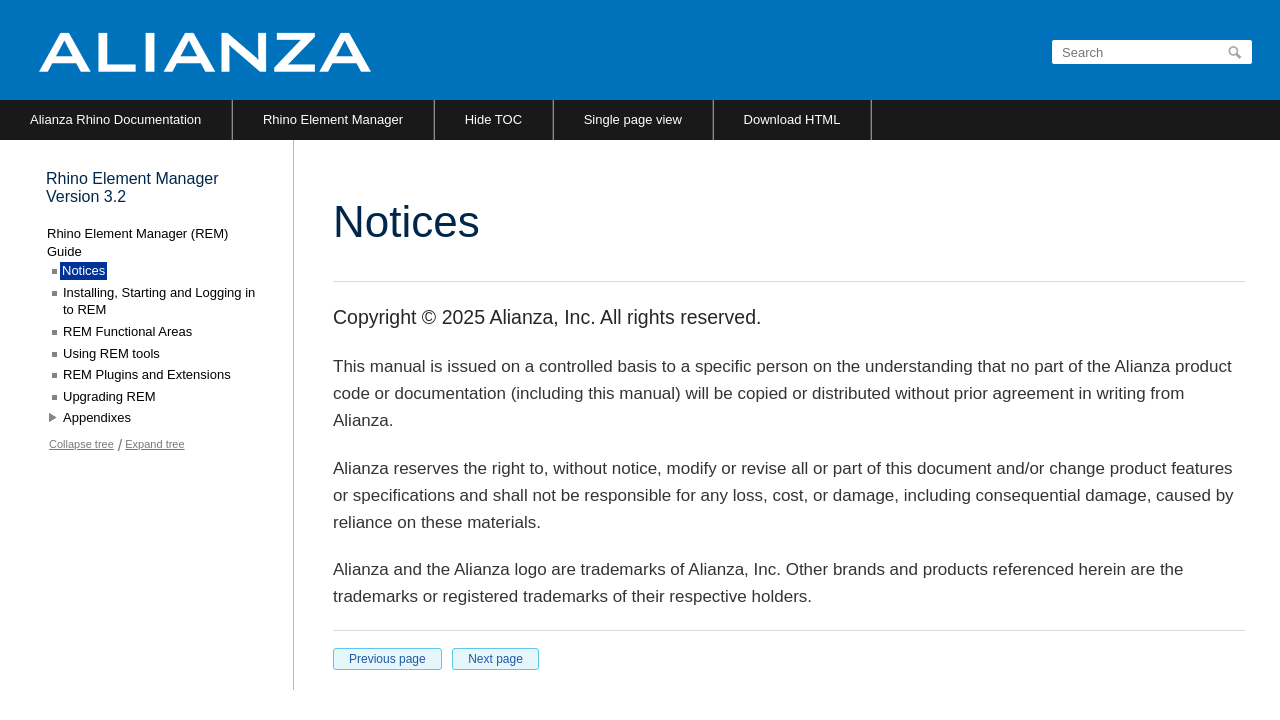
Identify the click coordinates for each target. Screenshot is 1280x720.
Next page (495, 659)
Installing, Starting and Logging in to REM (159, 301)
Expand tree (154, 444)
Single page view (633, 119)
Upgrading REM (109, 396)
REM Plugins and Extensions (147, 374)
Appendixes (97, 417)
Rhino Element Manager (333, 119)
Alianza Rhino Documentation (115, 119)
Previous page (387, 659)
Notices (83, 270)
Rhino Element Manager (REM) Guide (137, 242)
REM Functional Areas (127, 331)
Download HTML (792, 119)
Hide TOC (493, 119)
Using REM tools (111, 353)
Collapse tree (81, 444)
